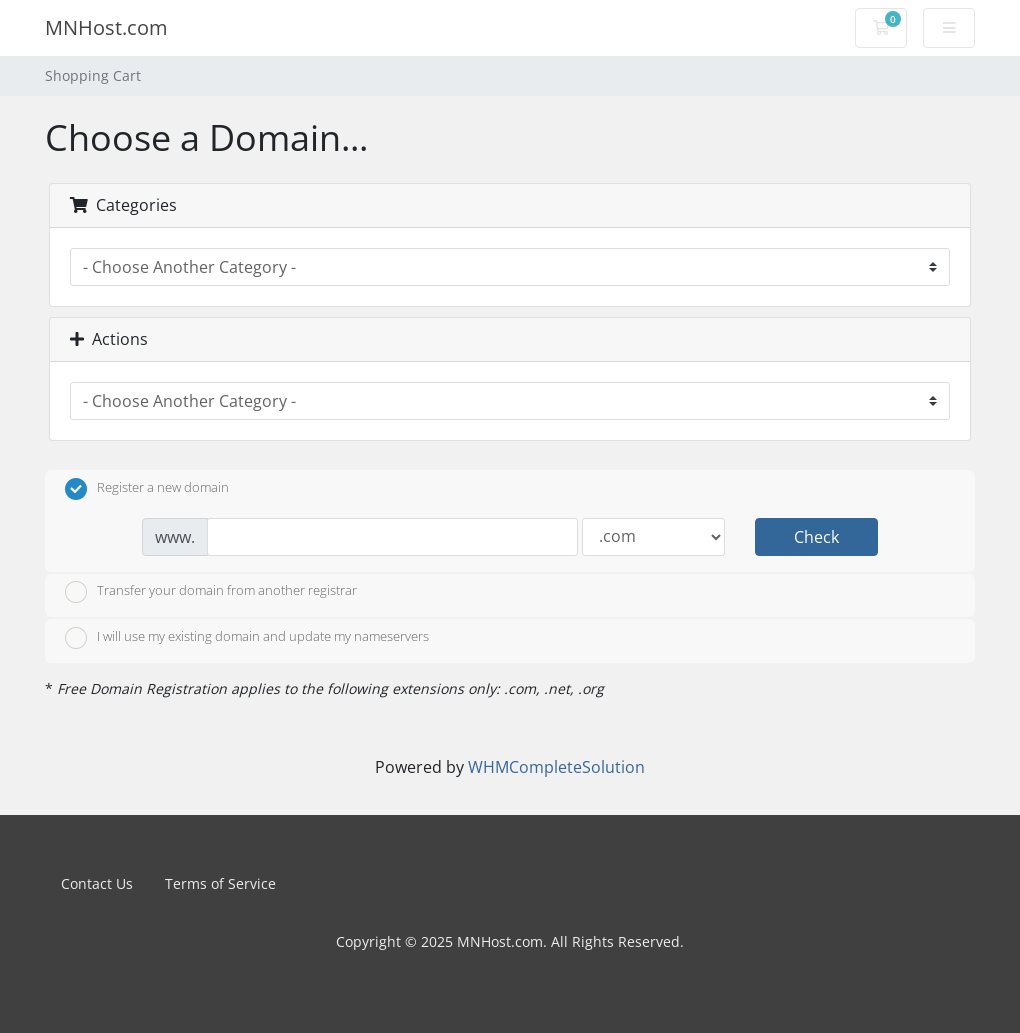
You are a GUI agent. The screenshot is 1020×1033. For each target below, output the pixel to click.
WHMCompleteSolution (556, 767)
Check (816, 537)
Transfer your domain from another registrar (211, 592)
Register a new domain (147, 489)
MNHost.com (106, 27)
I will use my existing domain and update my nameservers (247, 638)
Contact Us (97, 883)
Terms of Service (220, 883)
